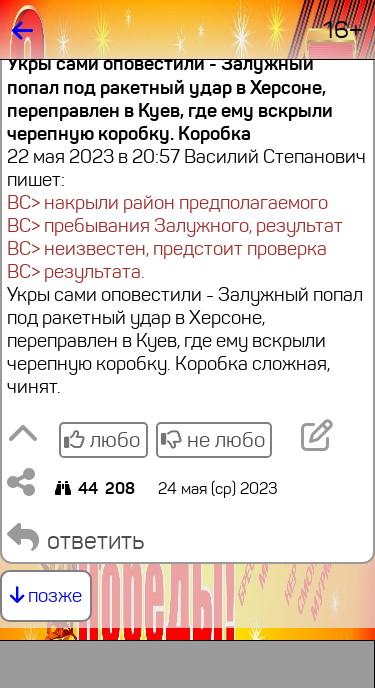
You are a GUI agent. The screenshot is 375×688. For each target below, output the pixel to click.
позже (46, 595)
